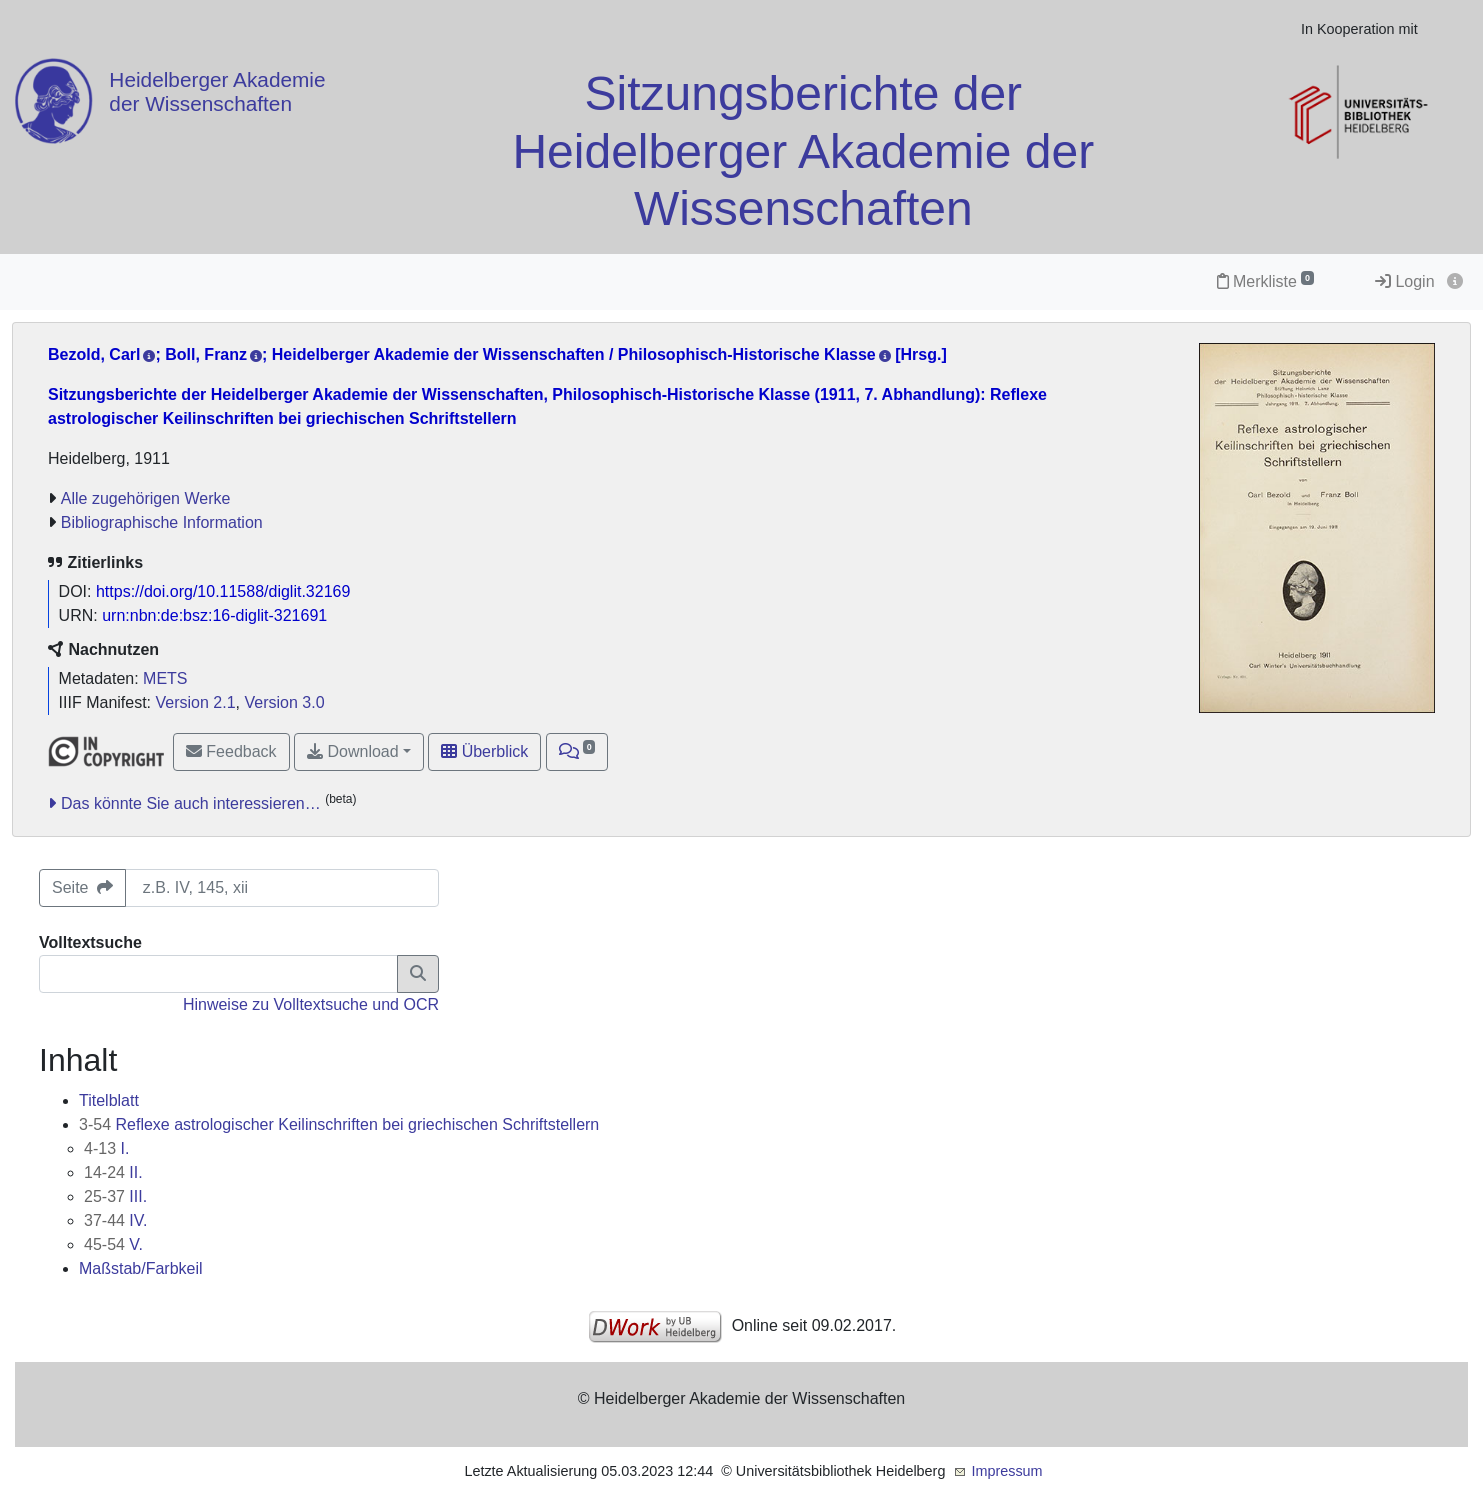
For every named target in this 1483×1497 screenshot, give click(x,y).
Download (353, 751)
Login (1405, 281)
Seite (82, 887)
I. (106, 1148)
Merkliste (1265, 281)
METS (165, 678)
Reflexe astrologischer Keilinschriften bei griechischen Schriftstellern (339, 1124)
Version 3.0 (284, 702)
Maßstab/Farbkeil (141, 1268)
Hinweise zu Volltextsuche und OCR (311, 1004)
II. (113, 1172)
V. (113, 1244)
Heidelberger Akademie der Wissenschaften (217, 91)
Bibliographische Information (162, 522)
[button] (577, 752)
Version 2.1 (196, 702)
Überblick (484, 751)
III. (115, 1196)
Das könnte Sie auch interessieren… (191, 803)
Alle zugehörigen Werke (146, 498)
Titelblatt (109, 1100)
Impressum (1006, 1471)
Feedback (231, 751)
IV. (115, 1220)
